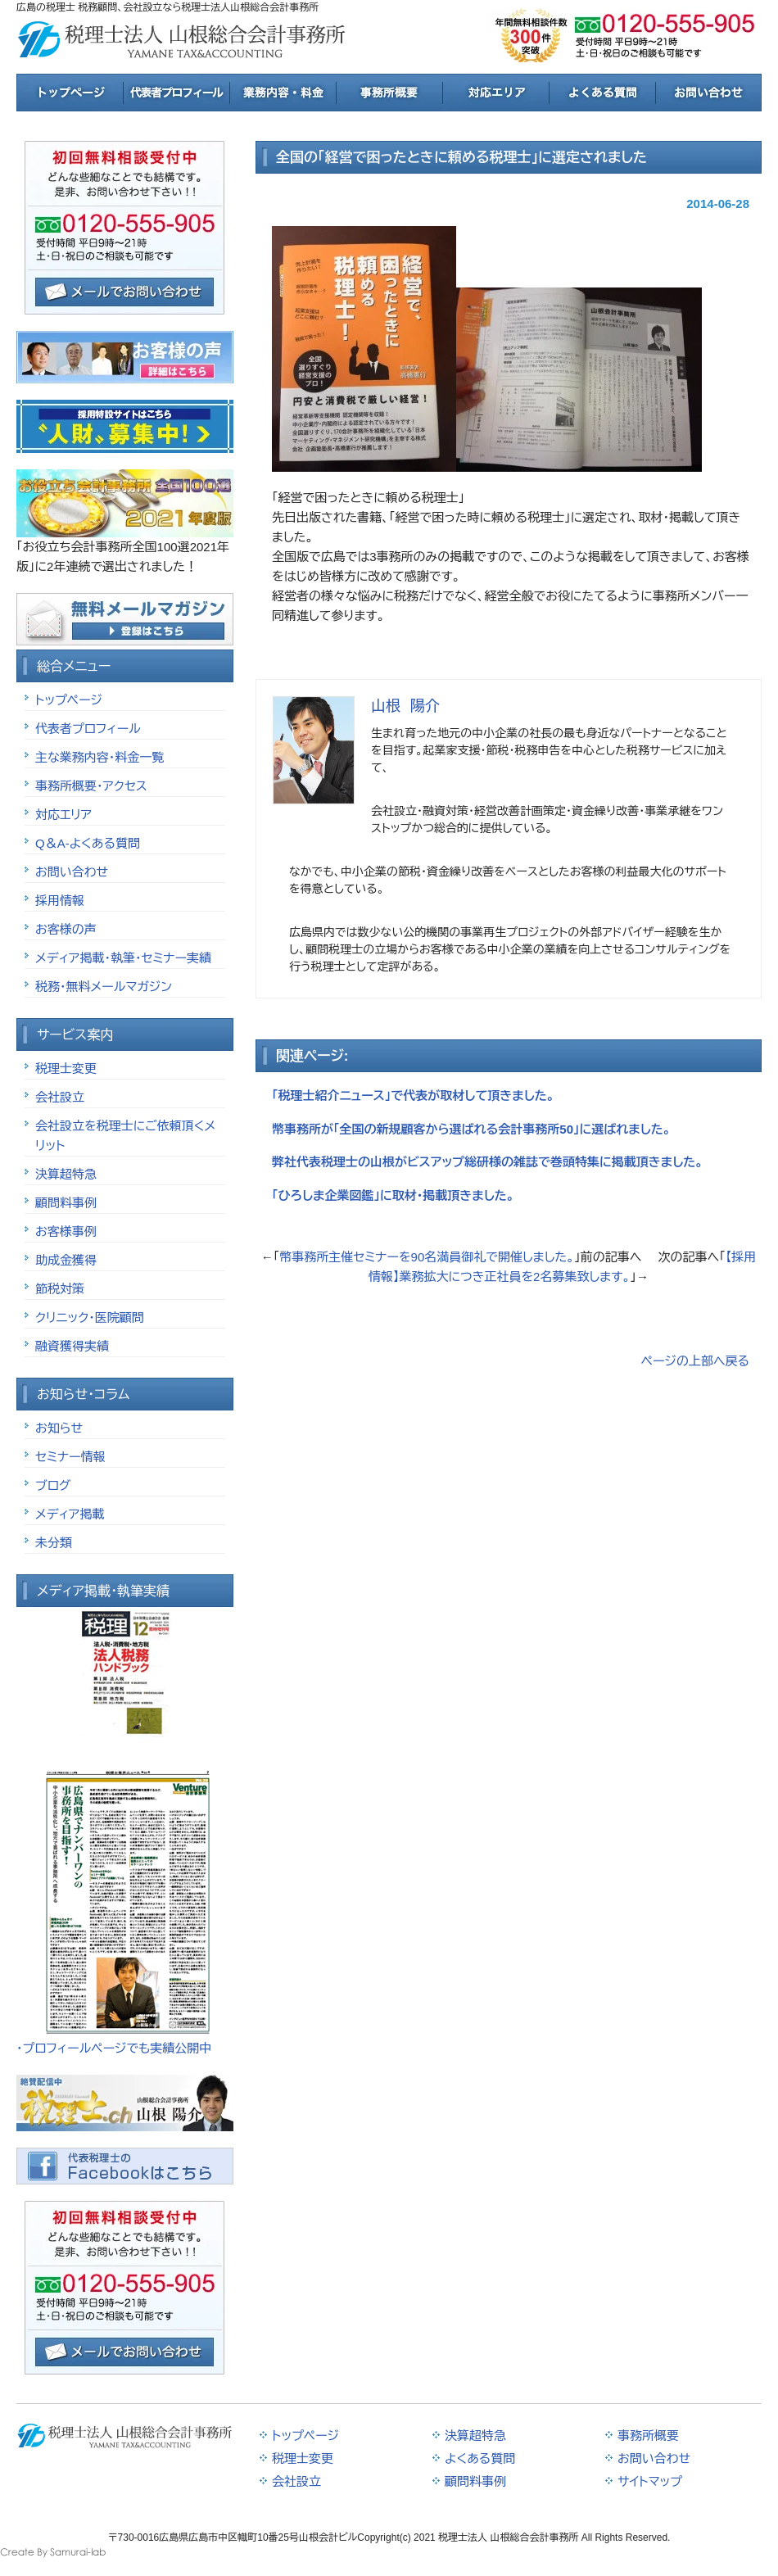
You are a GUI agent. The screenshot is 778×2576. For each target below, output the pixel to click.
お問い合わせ (71, 872)
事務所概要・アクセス (91, 786)
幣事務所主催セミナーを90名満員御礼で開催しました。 (426, 1257)
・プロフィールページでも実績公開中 (113, 2048)
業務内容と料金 (282, 92)
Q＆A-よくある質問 (87, 843)
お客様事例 (66, 1231)
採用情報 (59, 901)
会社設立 (59, 1097)
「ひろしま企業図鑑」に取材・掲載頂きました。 (393, 1195)
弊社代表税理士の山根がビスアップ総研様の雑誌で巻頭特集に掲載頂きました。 (487, 1162)
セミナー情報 (70, 1457)
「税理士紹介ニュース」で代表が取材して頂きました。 (413, 1095)
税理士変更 (66, 1068)
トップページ (69, 92)
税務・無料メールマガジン (103, 987)
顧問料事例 (66, 1203)
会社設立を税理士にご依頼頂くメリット (125, 1135)
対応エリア (495, 92)
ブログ (52, 1485)
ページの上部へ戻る (695, 1361)
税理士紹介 (176, 92)
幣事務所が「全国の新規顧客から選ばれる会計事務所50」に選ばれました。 (471, 1129)
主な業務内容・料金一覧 (99, 757)
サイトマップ (649, 2481)
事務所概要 (389, 92)
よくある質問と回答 (602, 92)
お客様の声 (66, 929)
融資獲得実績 (72, 1346)
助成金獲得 (66, 1260)
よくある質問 (480, 2458)
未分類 (53, 1543)
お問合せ (708, 92)
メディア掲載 (69, 1514)
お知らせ (59, 1428)
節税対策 (59, 1289)
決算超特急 (66, 1174)
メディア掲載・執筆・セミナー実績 (123, 958)
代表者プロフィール (88, 729)
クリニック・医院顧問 (89, 1317)
